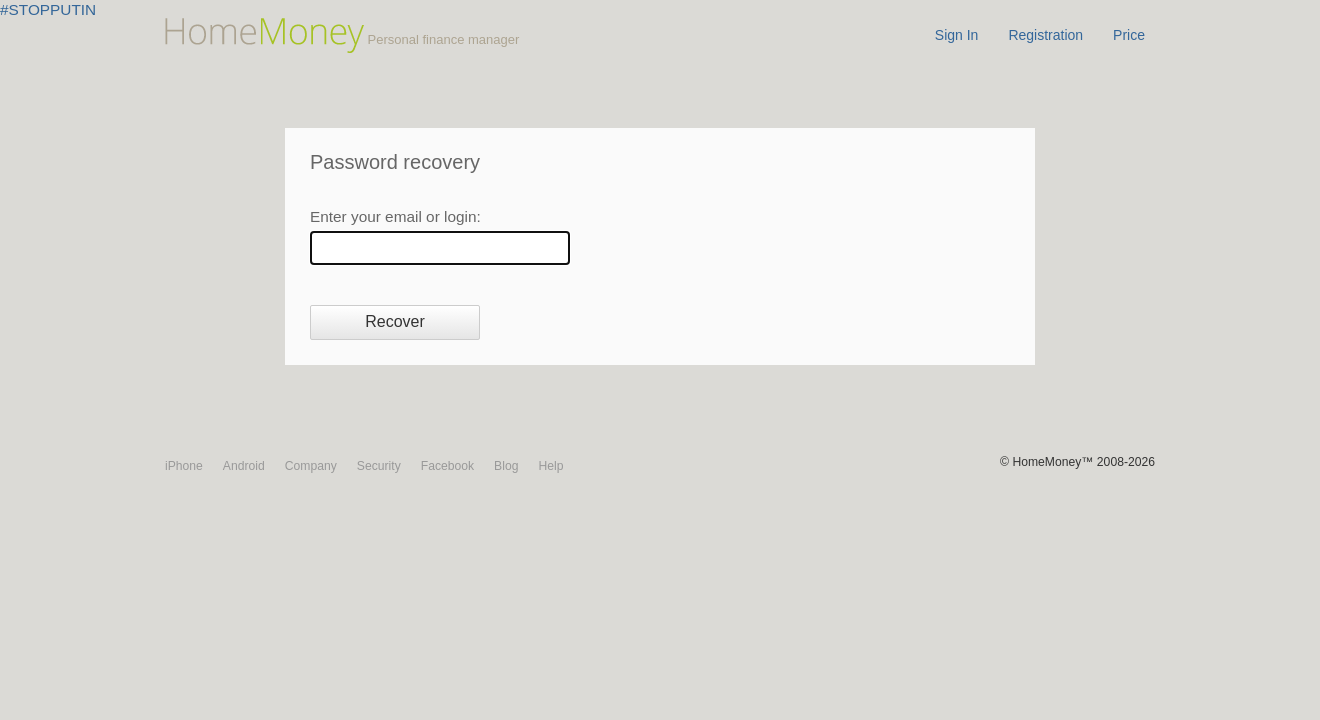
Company (311, 466)
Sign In (957, 35)
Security (379, 466)
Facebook (447, 466)
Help (550, 466)
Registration (1045, 35)
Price (1129, 35)
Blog (506, 466)
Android (244, 466)
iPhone (184, 466)
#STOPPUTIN (48, 9)
